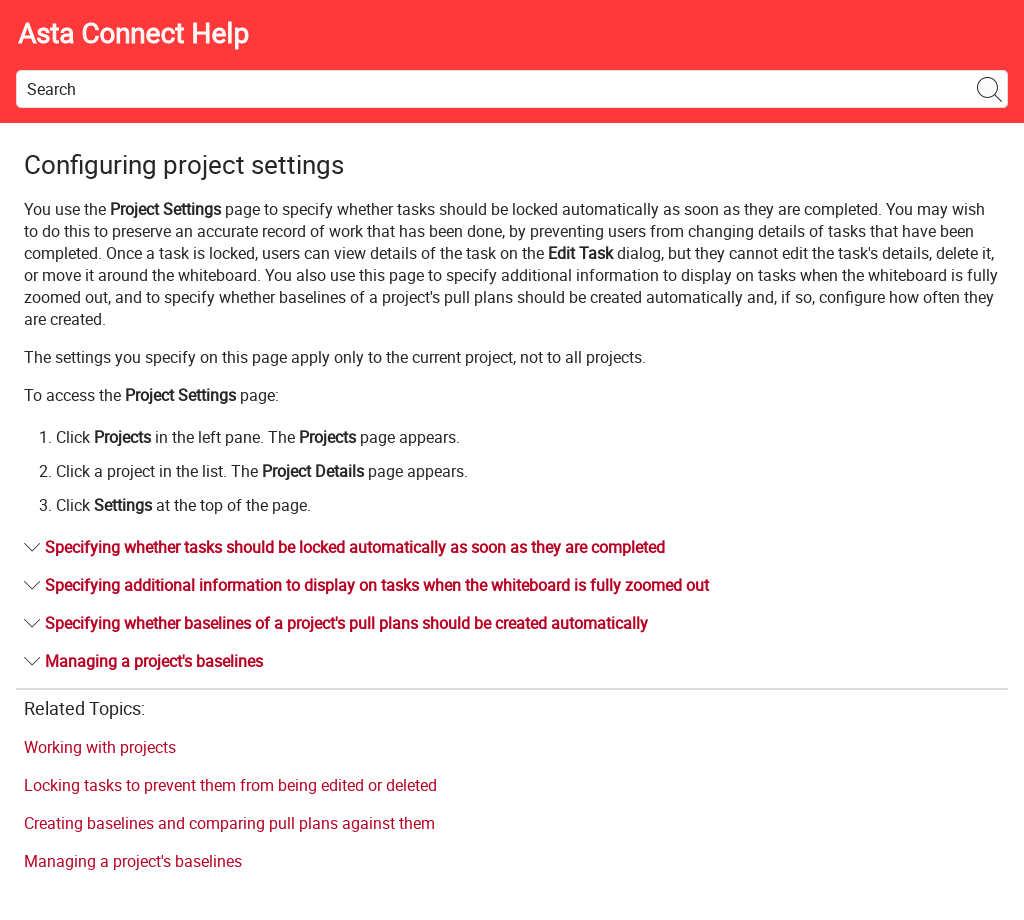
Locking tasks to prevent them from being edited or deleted (230, 785)
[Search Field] (512, 89)
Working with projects (100, 747)
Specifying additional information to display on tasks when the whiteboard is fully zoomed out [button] (369, 585)
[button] (990, 89)
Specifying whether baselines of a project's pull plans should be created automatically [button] (338, 623)
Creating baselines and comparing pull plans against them (229, 823)
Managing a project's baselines (133, 861)
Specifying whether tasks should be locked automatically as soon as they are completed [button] (347, 547)
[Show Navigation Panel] (997, 35)
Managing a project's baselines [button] (146, 661)
